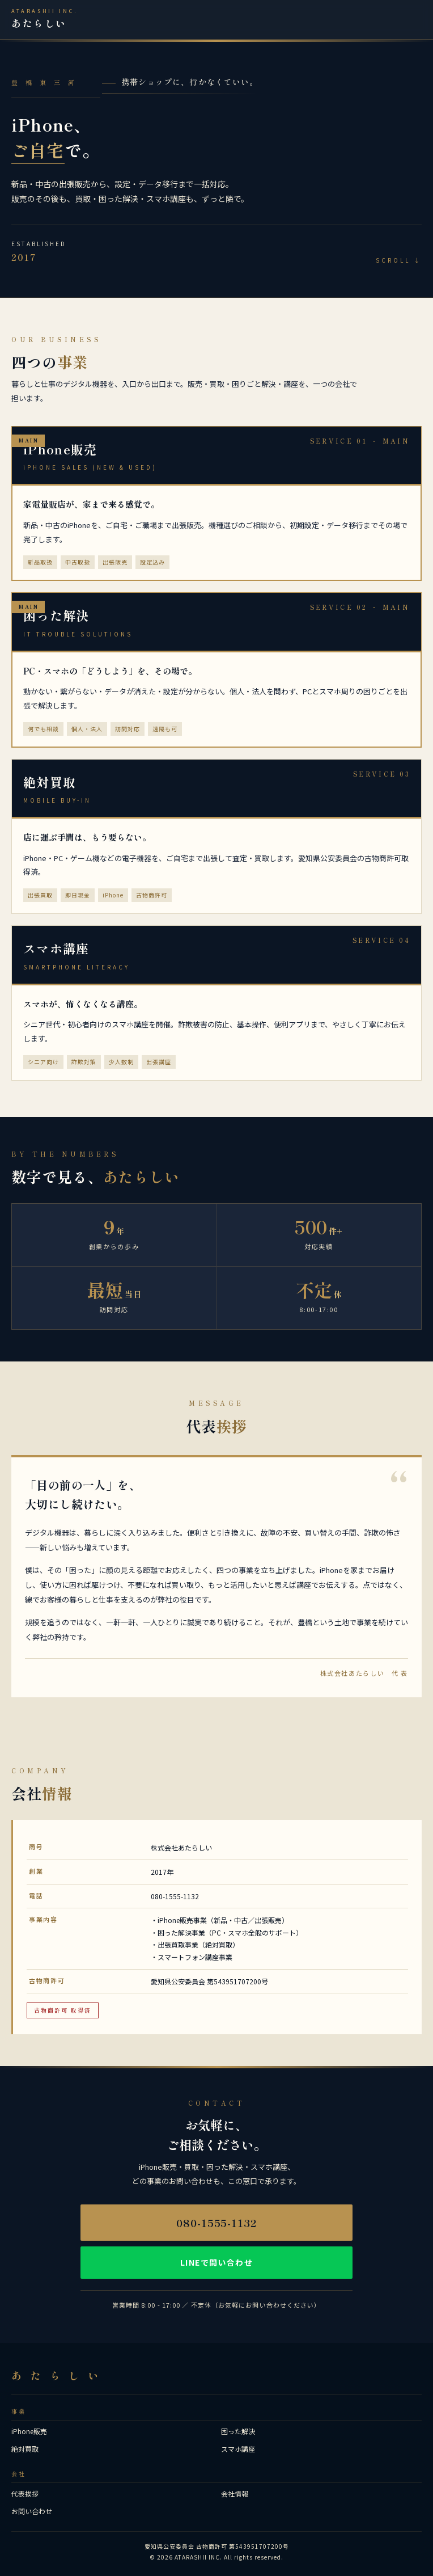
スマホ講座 (238, 2448)
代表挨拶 (25, 2493)
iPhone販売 (29, 2431)
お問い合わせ (31, 2511)
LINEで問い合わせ (216, 2262)
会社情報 (234, 2493)
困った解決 (238, 2431)
